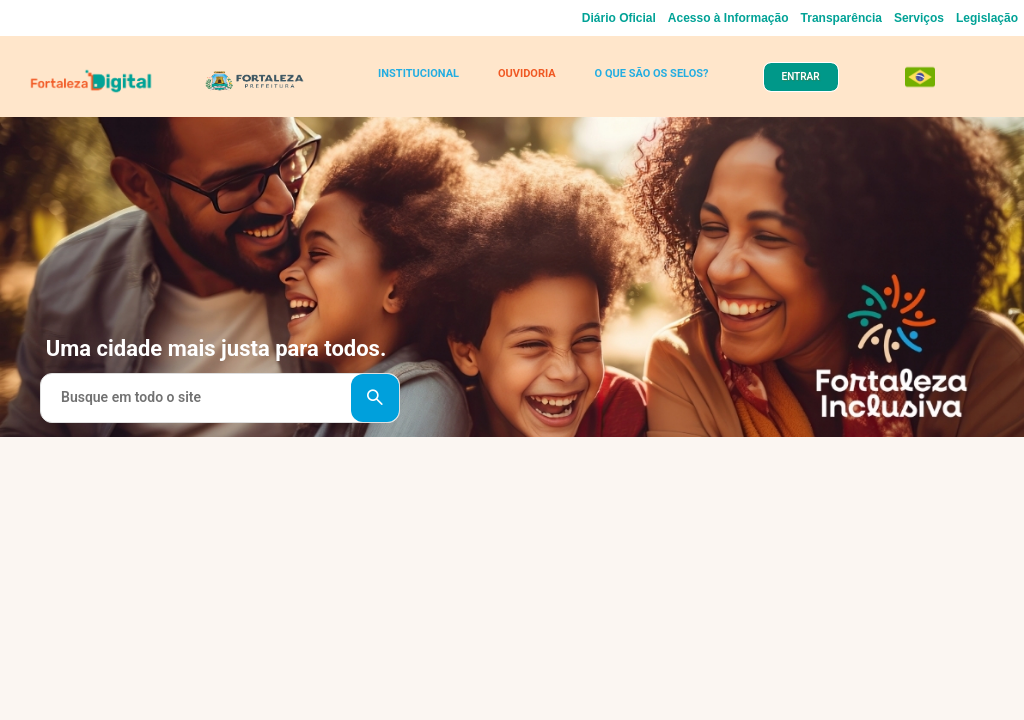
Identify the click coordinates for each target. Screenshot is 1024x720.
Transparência (841, 18)
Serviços (919, 18)
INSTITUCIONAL (418, 73)
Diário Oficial (619, 18)
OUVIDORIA (527, 73)
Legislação (987, 18)
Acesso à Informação (728, 18)
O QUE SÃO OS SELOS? (652, 73)
